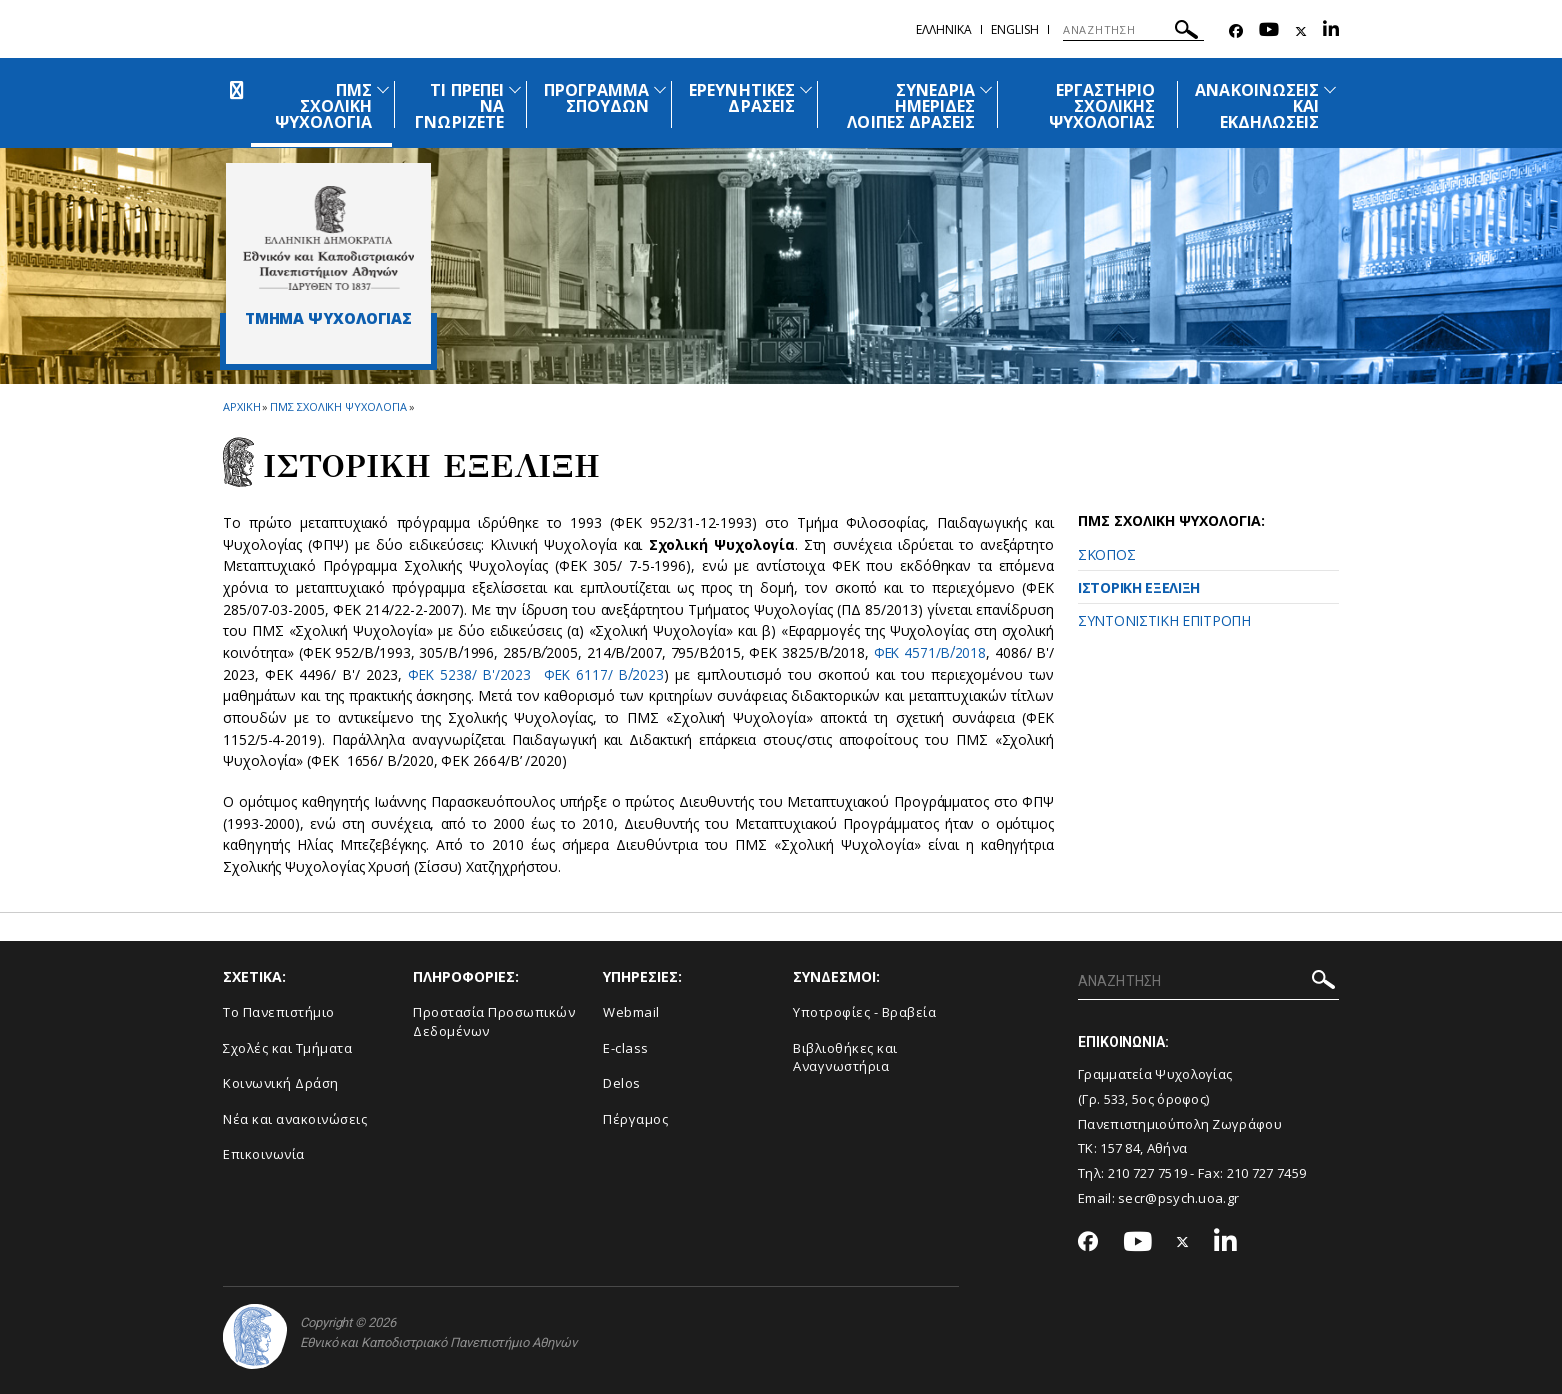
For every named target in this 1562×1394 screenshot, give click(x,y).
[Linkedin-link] (1331, 31)
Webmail (631, 1012)
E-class (626, 1048)
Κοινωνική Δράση (281, 1083)
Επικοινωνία (264, 1154)
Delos (622, 1083)
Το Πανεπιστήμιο (279, 1012)
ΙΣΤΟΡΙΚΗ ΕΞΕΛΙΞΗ (1139, 587)
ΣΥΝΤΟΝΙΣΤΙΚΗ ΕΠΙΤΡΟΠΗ (1164, 620)
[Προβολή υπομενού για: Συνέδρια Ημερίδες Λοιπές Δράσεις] (986, 89)
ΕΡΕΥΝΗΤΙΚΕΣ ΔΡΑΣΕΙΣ (742, 98)
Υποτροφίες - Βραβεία (864, 1012)
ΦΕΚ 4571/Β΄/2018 (928, 652)
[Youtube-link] (1269, 31)
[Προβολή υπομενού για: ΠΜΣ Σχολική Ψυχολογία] (383, 89)
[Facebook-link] (1236, 31)
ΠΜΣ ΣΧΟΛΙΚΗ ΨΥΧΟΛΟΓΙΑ (323, 106)
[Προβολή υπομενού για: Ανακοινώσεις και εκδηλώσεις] (1330, 89)
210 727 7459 (1267, 1173)
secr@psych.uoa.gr (1178, 1198)
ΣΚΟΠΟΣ (1106, 554)
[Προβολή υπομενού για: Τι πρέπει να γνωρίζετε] (515, 89)
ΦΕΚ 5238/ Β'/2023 (469, 674)
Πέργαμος (635, 1119)
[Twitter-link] (1301, 31)
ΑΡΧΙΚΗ (241, 406)
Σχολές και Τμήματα (287, 1048)
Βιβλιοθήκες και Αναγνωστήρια (845, 1057)
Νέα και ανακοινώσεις (295, 1119)
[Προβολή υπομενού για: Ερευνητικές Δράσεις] (806, 89)
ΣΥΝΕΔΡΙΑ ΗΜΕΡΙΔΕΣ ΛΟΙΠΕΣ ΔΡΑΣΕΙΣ (911, 106)
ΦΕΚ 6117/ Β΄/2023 (605, 674)
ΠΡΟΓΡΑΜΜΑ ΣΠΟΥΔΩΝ (596, 98)
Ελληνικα (944, 29)
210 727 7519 (1148, 1173)
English (1015, 29)
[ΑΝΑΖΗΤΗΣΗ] (1133, 30)
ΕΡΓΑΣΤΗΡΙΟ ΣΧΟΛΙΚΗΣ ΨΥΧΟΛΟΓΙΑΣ (1102, 106)
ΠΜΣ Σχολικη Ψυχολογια (338, 406)
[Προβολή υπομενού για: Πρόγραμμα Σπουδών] (660, 89)
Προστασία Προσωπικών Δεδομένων (494, 1021)
